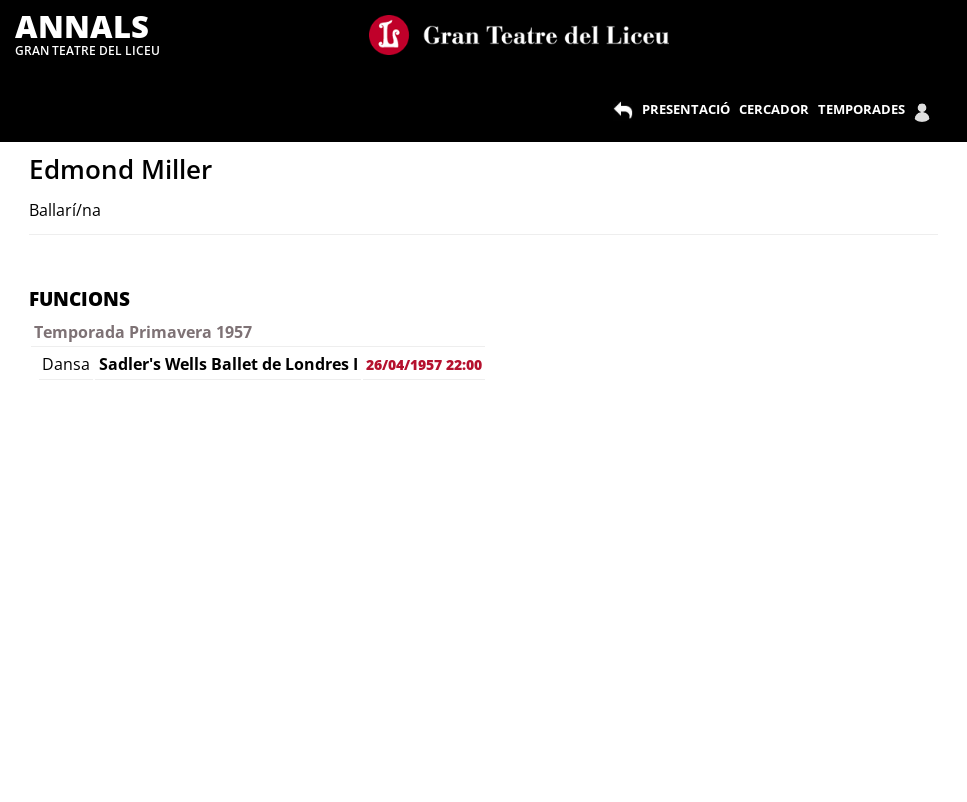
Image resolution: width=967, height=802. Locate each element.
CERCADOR (774, 109)
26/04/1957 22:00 (424, 364)
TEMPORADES (861, 109)
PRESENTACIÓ (686, 109)
